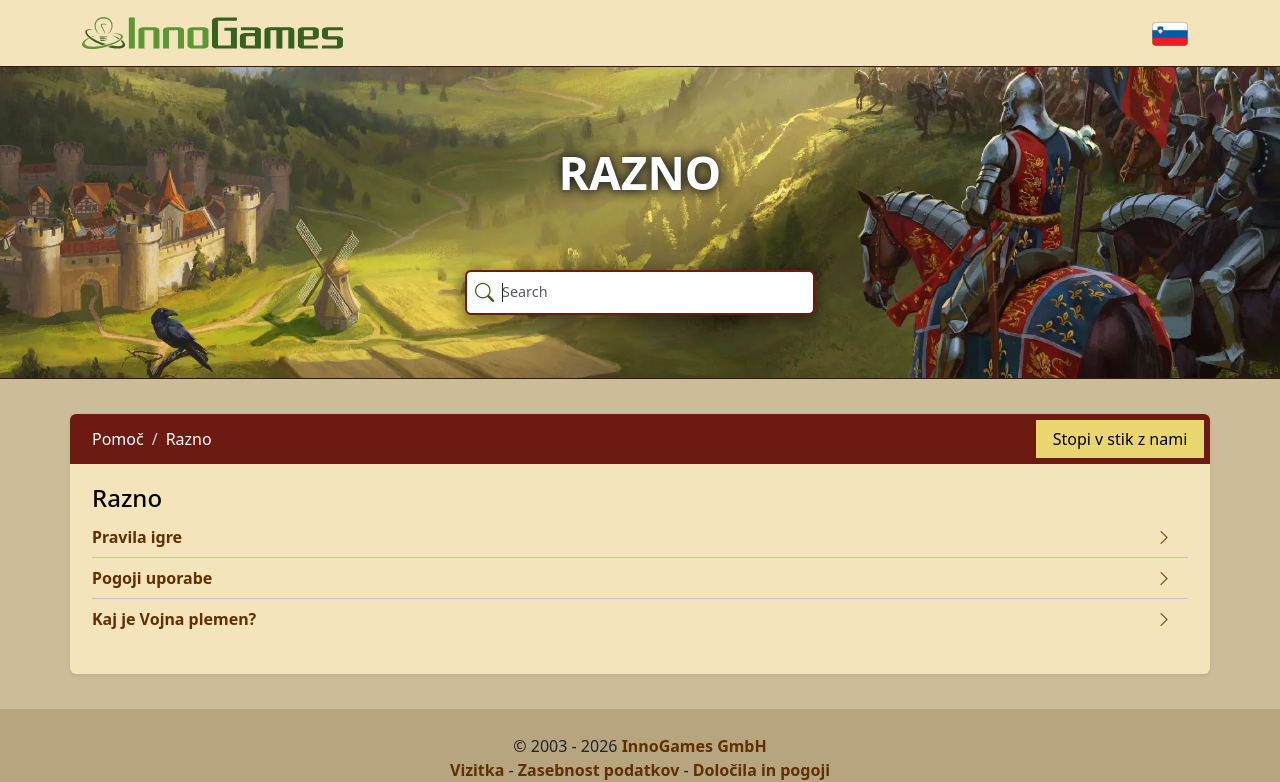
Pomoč (118, 439)
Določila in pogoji (761, 770)
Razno (189, 439)
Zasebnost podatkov (599, 770)
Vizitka (477, 770)
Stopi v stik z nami (1120, 439)
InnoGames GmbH (694, 746)
